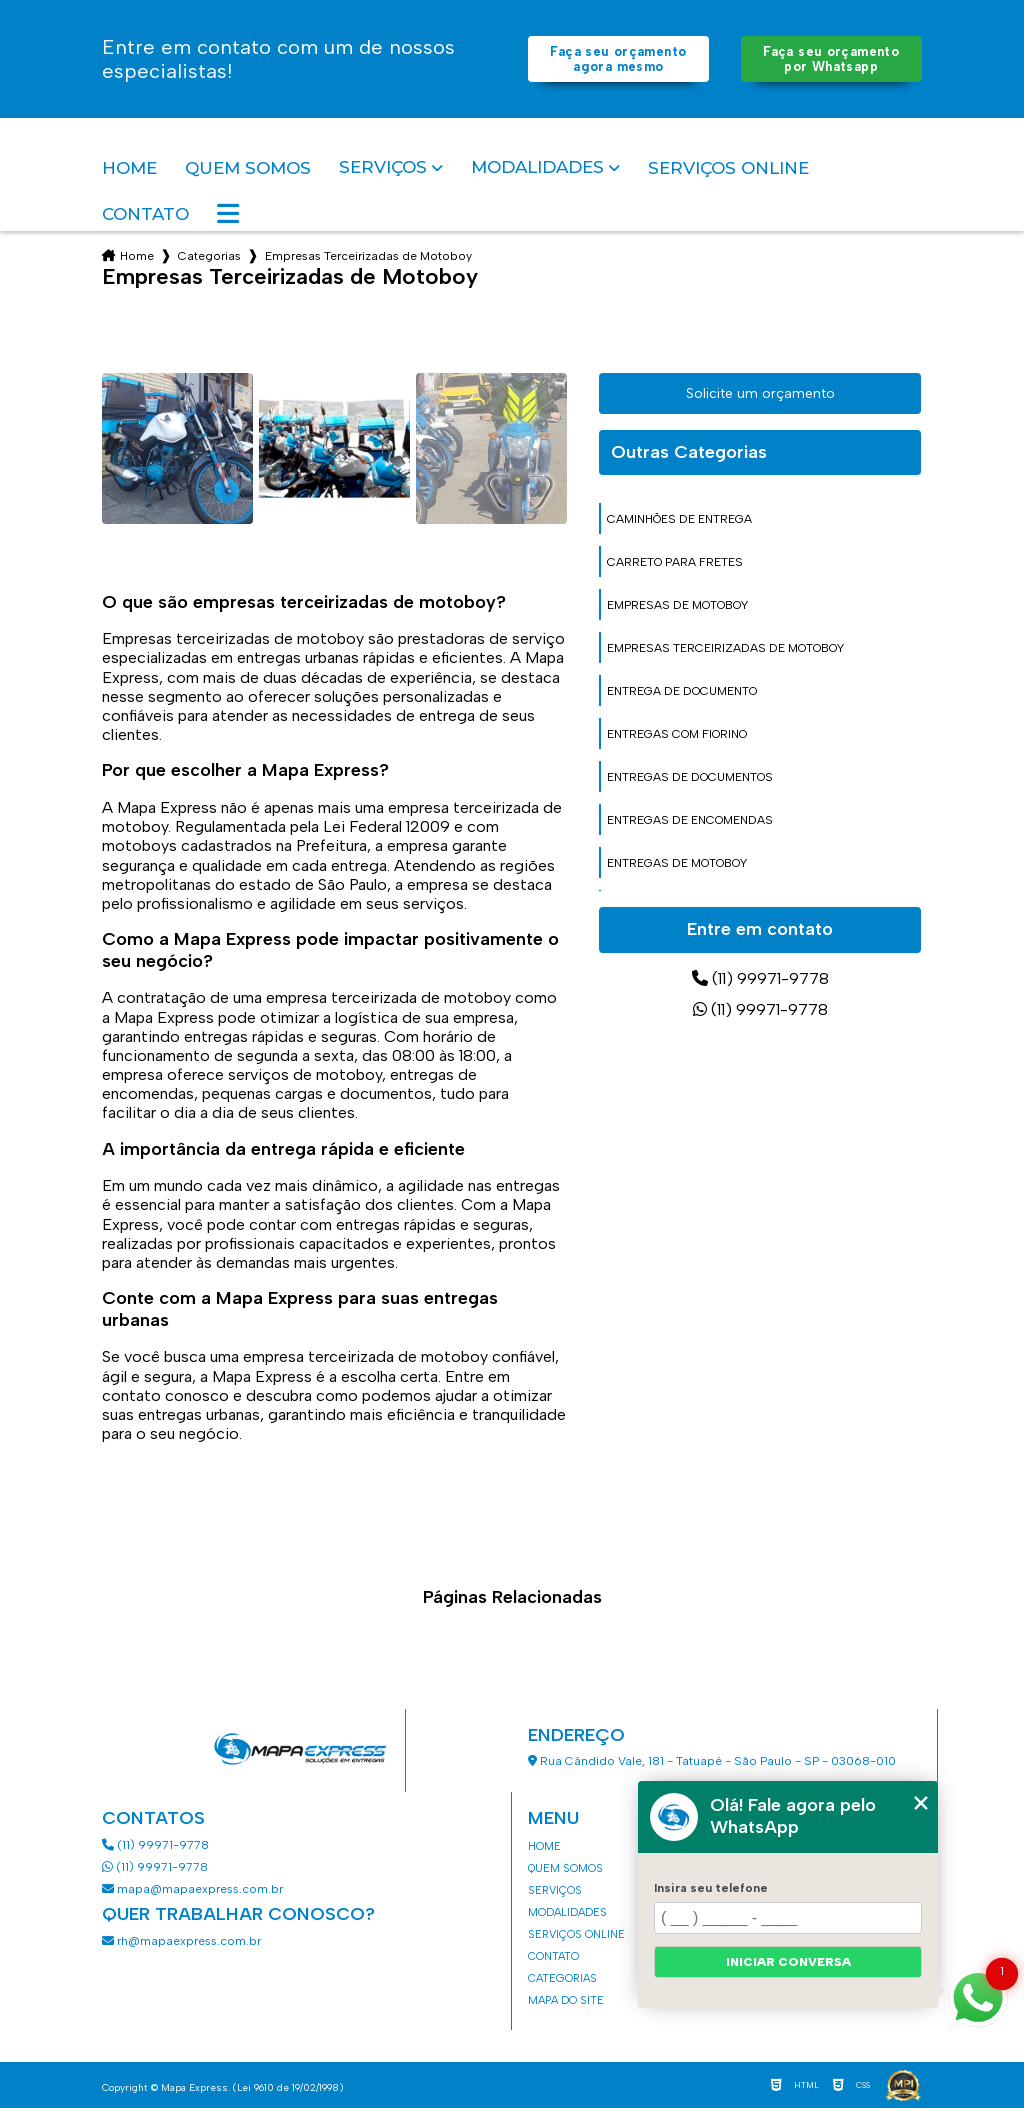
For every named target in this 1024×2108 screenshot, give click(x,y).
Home (129, 168)
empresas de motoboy (677, 605)
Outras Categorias (689, 452)
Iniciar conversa (788, 1962)
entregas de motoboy (677, 863)
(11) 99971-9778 (760, 978)
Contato (145, 214)
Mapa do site (566, 2000)
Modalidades (537, 167)
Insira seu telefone (711, 1888)
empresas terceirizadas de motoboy (725, 648)
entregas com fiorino (677, 734)
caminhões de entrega (679, 519)
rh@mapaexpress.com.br (181, 1941)
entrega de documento (682, 691)
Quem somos (248, 168)
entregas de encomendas (690, 820)
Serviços (383, 167)
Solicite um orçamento (760, 393)
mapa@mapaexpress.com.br (194, 1889)
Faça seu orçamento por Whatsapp (831, 59)
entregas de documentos (690, 777)
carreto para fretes (675, 562)
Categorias (209, 256)
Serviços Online (728, 168)
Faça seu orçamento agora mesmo (618, 59)
